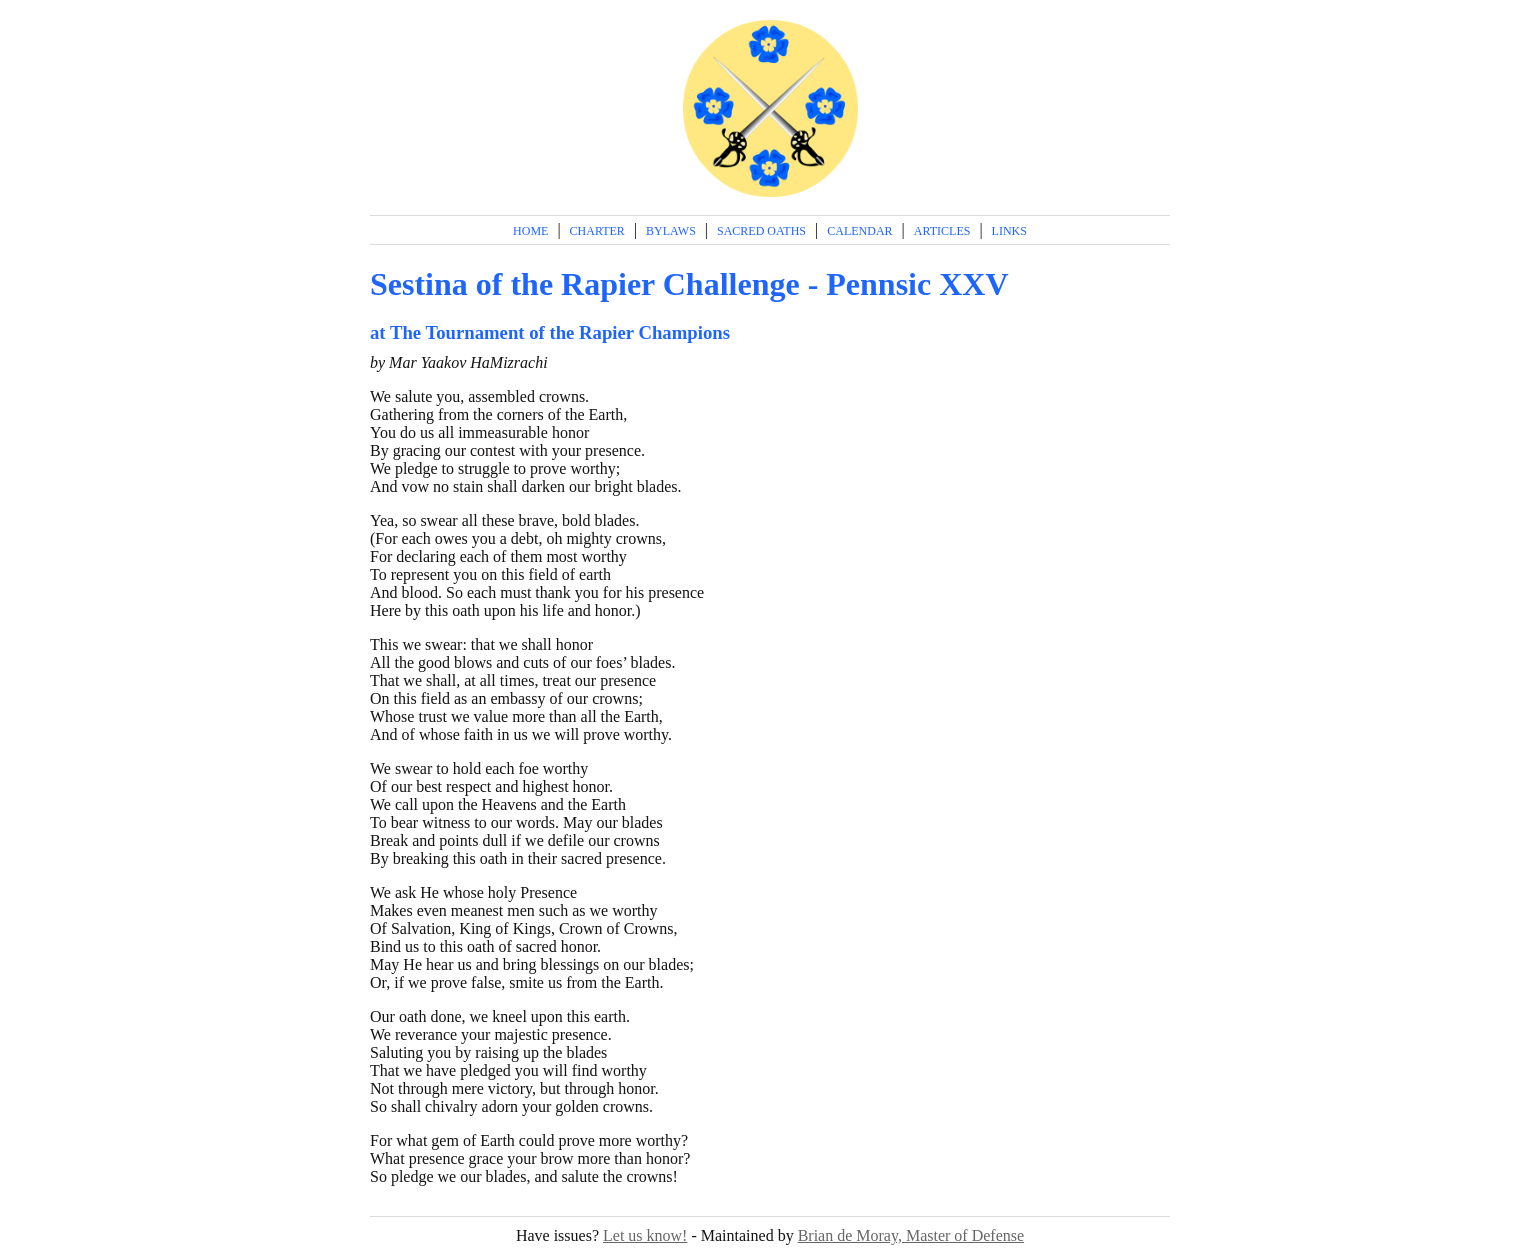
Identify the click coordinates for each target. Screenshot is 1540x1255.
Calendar (859, 231)
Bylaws (671, 231)
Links (1009, 231)
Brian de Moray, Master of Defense (911, 1235)
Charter (597, 231)
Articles (942, 231)
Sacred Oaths (761, 231)
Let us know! (645, 1235)
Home (530, 231)
